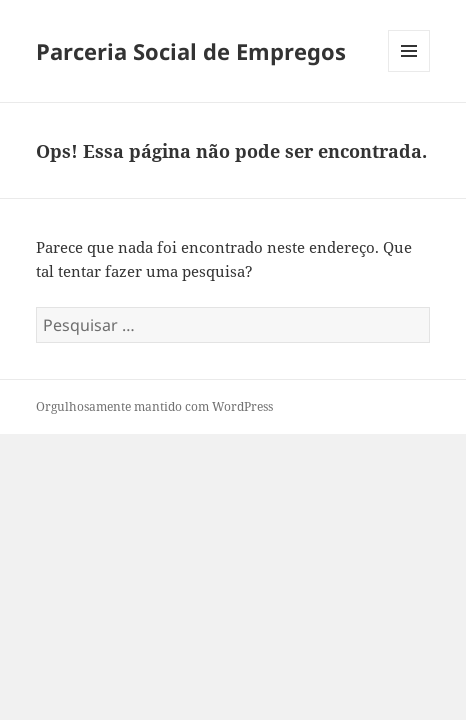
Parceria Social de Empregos (191, 51)
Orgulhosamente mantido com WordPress (154, 406)
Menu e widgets (409, 71)
